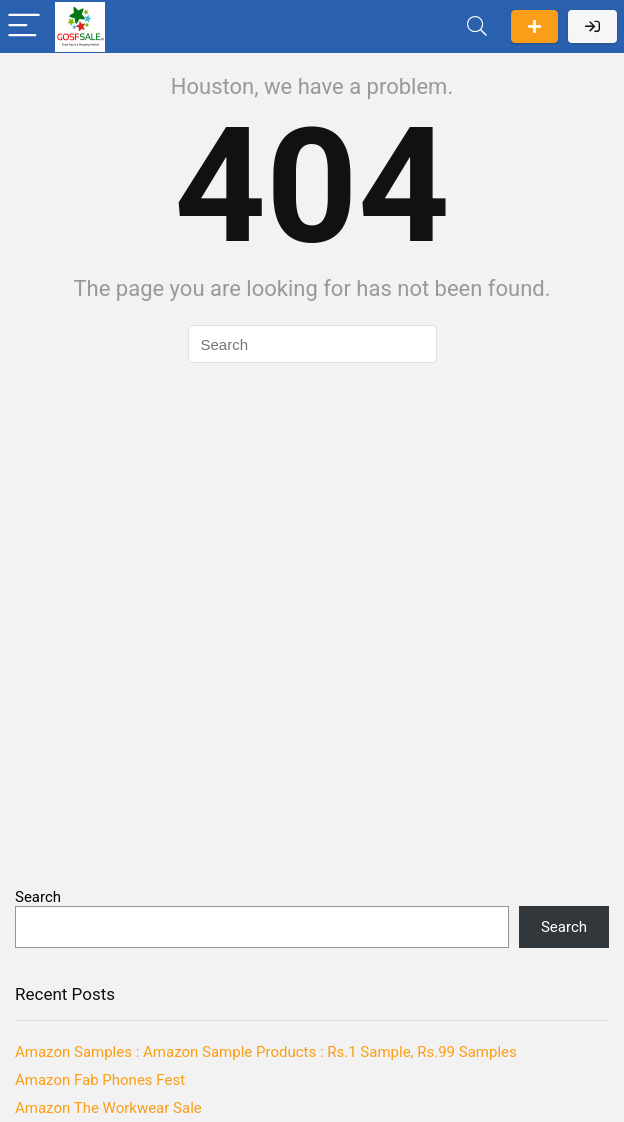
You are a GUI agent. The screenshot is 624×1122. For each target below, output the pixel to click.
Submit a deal (534, 26)
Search (38, 897)
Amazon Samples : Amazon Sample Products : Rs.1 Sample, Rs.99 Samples (266, 1052)
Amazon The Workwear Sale (108, 1108)
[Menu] (24, 26)
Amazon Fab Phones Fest (100, 1080)
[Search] (477, 26)
